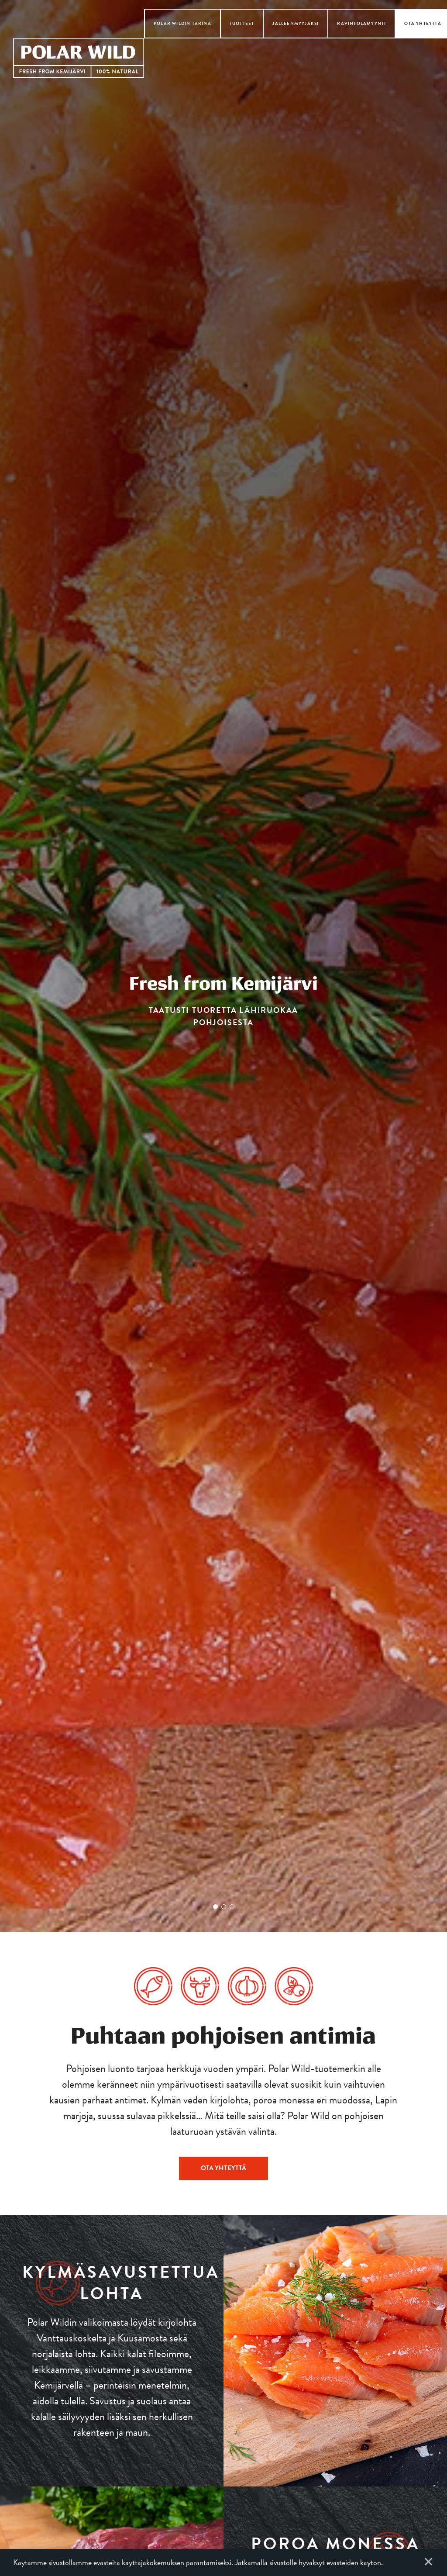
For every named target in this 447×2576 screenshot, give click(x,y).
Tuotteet (242, 23)
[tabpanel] (223, 966)
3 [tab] (232, 1906)
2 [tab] (223, 1906)
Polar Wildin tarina (182, 23)
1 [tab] (215, 1906)
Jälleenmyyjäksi (295, 23)
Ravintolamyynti (361, 23)
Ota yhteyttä (422, 23)
